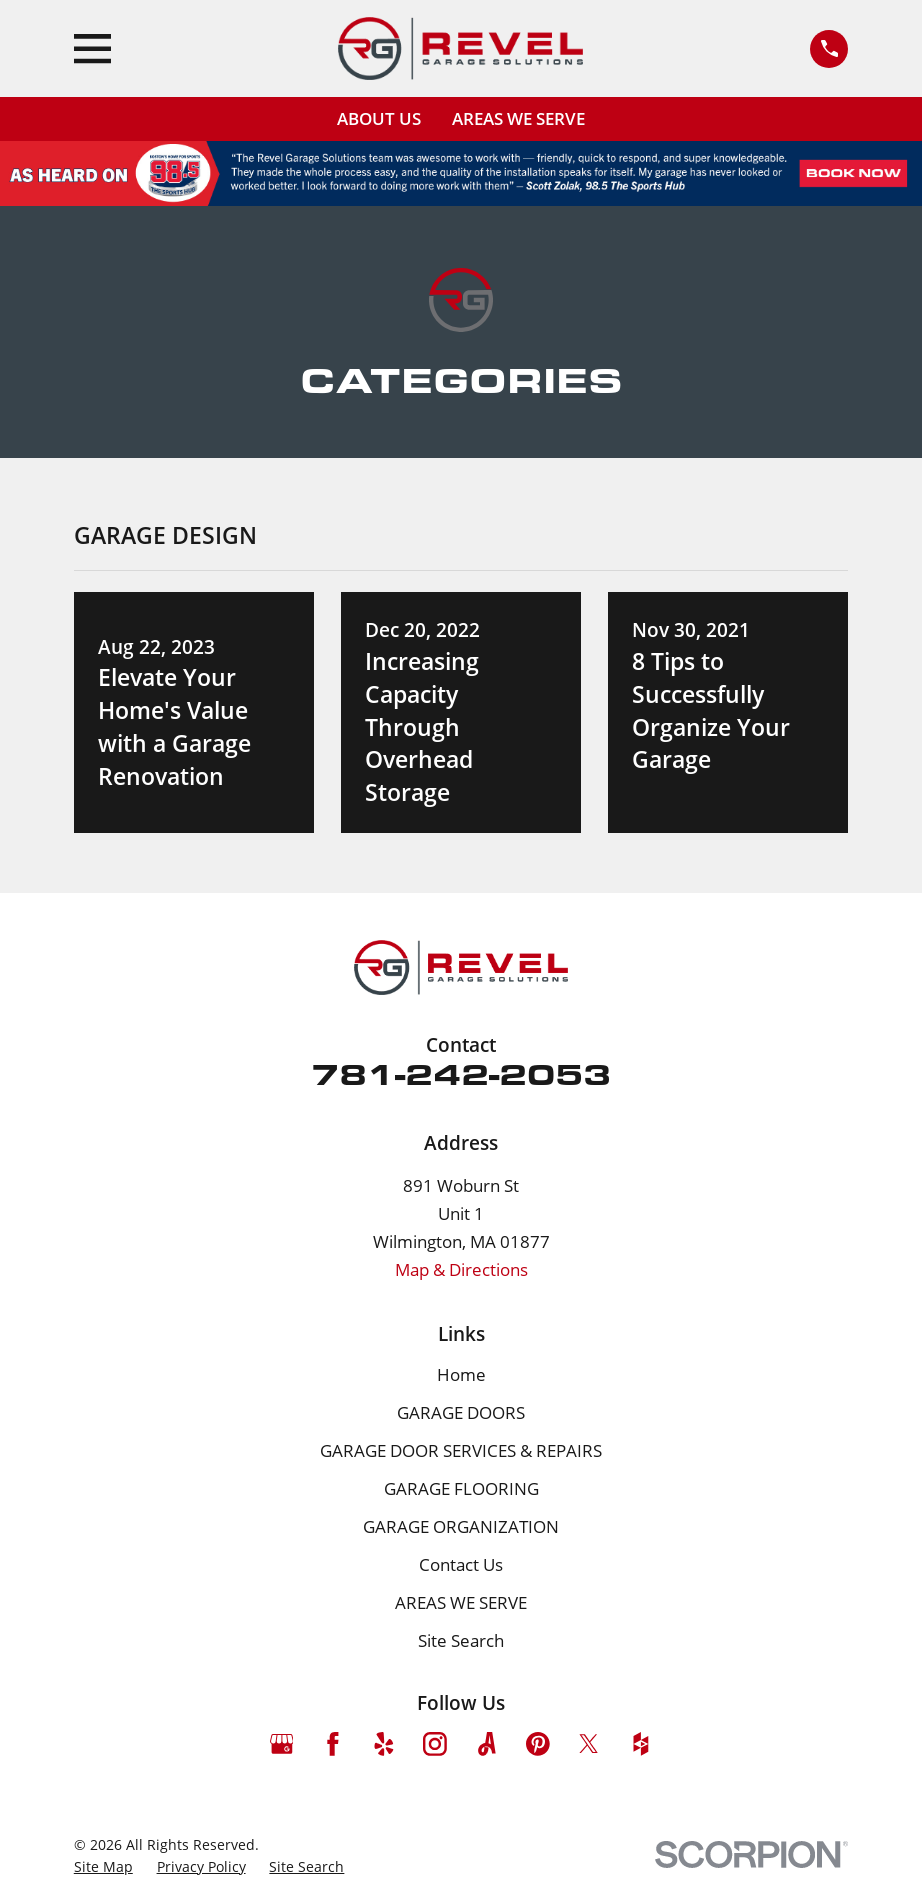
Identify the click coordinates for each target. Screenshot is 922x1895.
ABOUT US (379, 118)
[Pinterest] (538, 1744)
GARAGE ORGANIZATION (461, 1526)
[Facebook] (333, 1744)
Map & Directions (461, 1269)
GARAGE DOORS (461, 1412)
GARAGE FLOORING (461, 1488)
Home (461, 1374)
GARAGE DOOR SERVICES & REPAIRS (461, 1450)
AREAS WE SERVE (518, 118)
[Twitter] (589, 1744)
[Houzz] (641, 1744)
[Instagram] (435, 1744)
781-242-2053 (461, 1073)
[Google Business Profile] (282, 1744)
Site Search (461, 1640)
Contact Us (461, 1564)
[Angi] (487, 1744)
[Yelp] (384, 1744)
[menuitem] (103, 1867)
